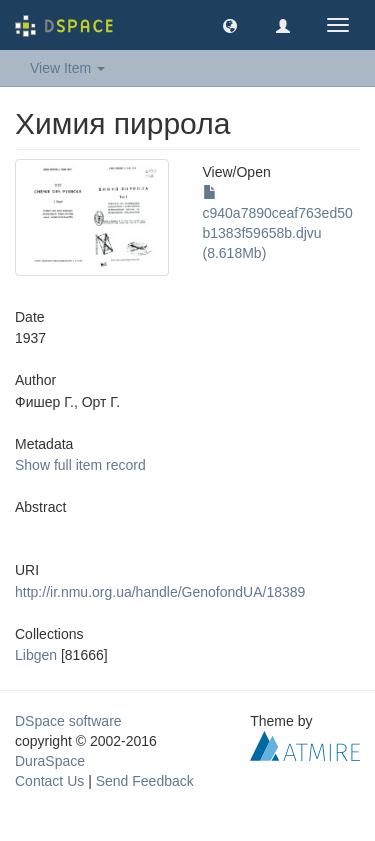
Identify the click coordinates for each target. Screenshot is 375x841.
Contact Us (49, 781)
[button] (230, 25)
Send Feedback (145, 781)
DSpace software (68, 721)
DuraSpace (50, 761)
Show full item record (80, 465)
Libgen (36, 655)
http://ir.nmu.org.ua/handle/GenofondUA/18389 (160, 592)
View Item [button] (67, 68)
